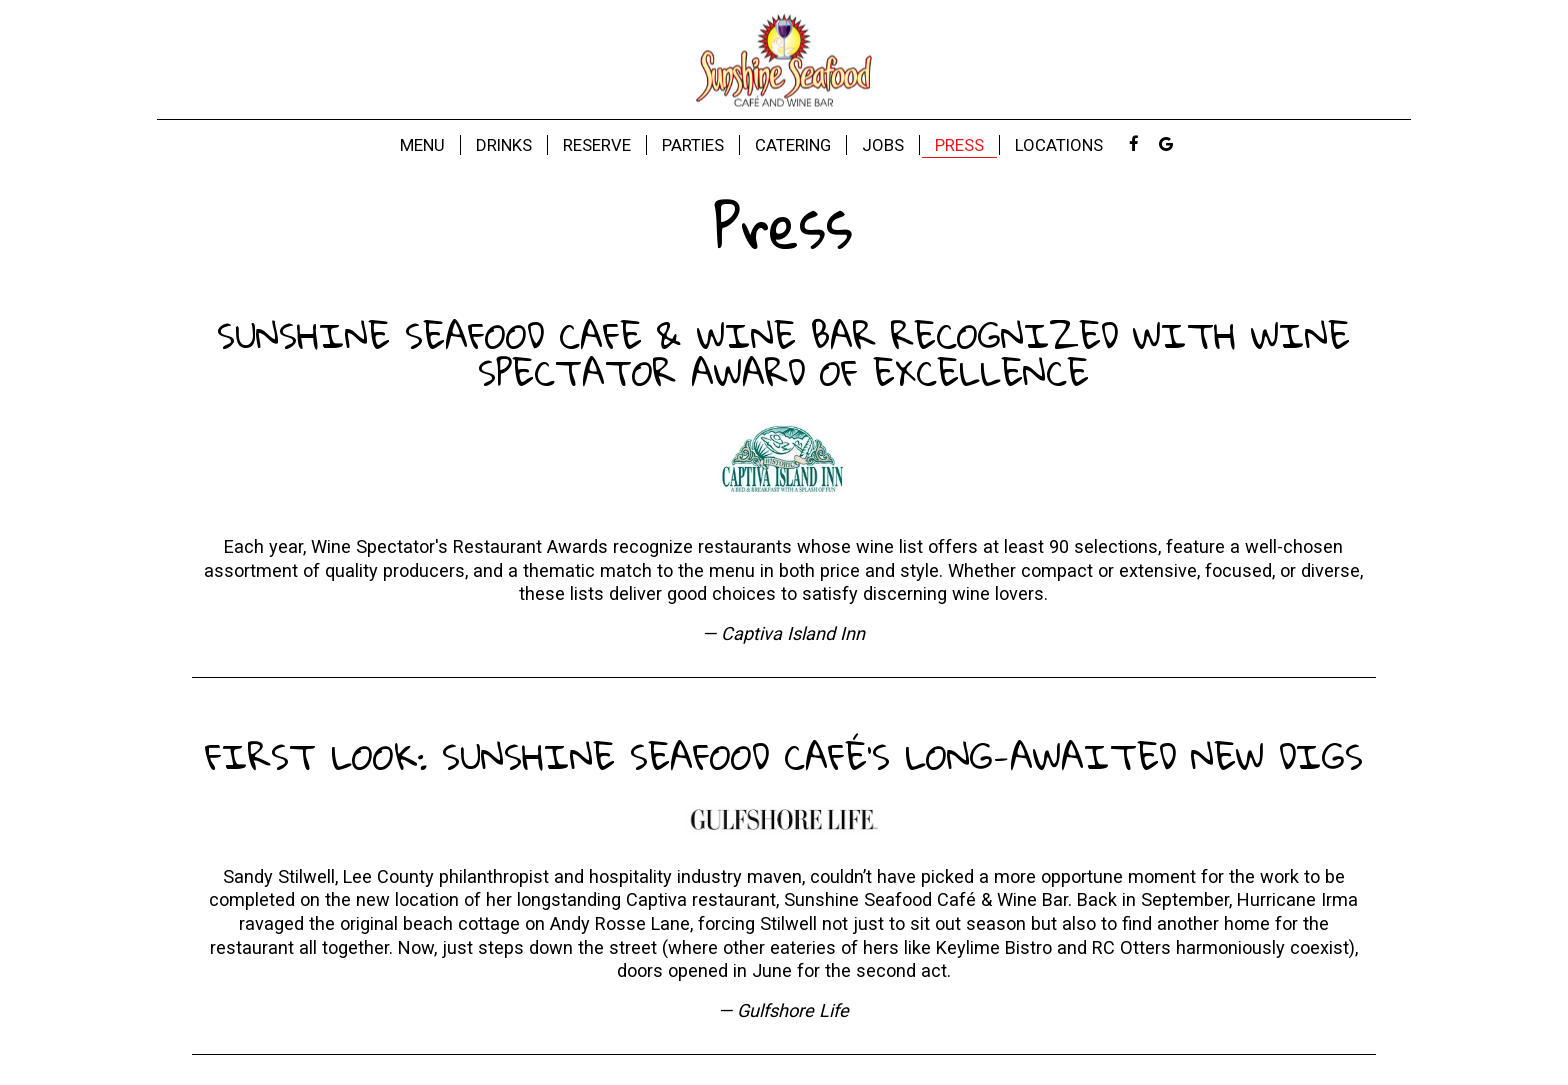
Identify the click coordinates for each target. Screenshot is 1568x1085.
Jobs (883, 145)
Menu (422, 145)
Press (959, 145)
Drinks (504, 145)
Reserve (597, 145)
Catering (793, 145)
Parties (693, 145)
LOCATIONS (1059, 145)
